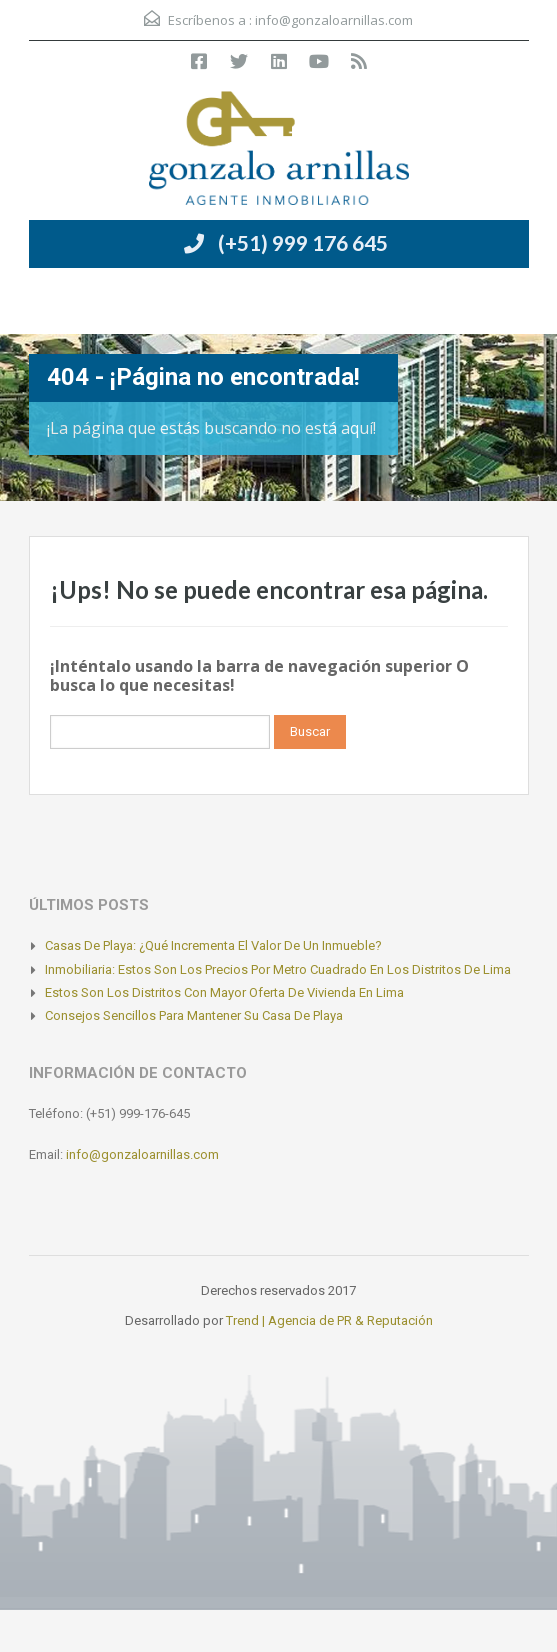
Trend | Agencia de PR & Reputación (329, 1320)
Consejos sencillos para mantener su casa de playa (194, 1015)
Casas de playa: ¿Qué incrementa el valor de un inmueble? (213, 945)
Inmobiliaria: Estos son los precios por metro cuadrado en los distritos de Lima (278, 969)
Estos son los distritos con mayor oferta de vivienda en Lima (224, 992)
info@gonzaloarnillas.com (334, 20)
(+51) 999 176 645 (303, 242)
